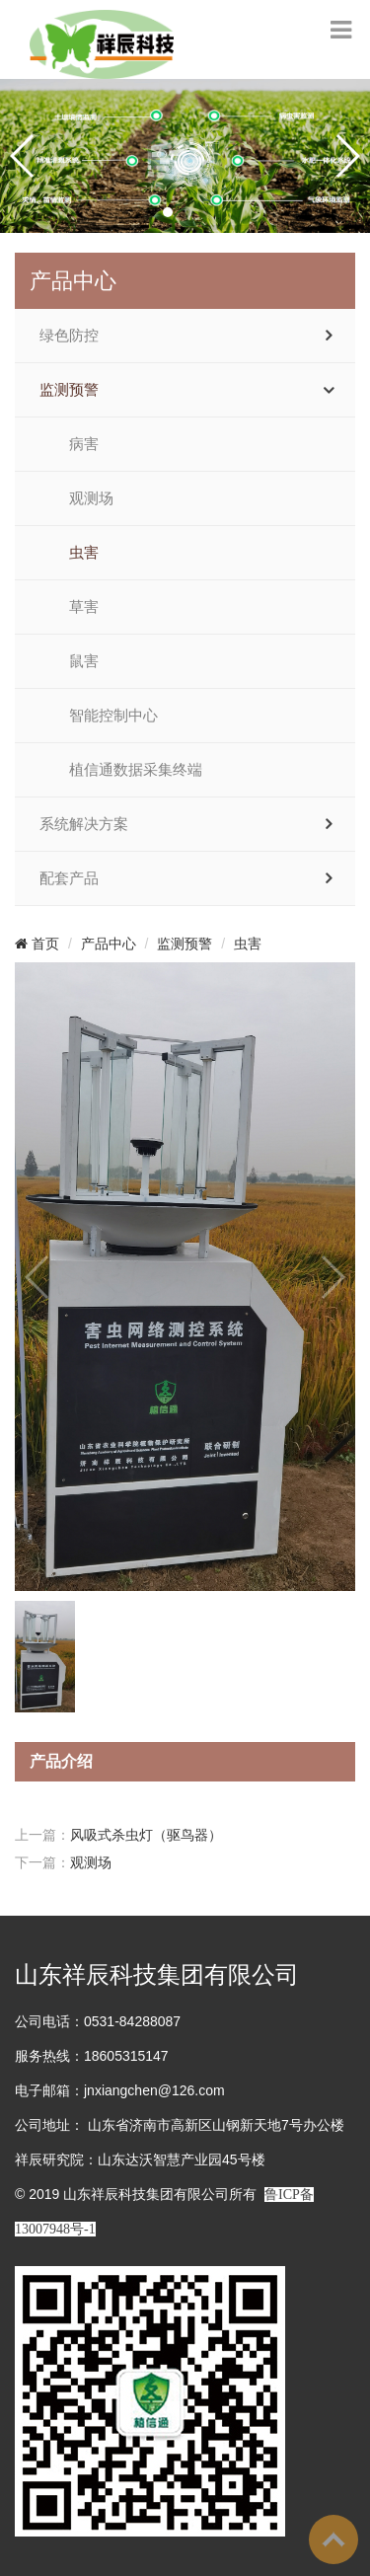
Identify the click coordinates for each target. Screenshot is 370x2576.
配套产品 (69, 878)
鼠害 (84, 661)
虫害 (84, 553)
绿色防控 (69, 335)
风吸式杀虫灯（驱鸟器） (146, 1835)
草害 (84, 607)
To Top (333, 2539)
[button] (168, 212)
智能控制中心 (113, 715)
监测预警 (69, 390)
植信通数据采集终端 (135, 770)
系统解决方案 (83, 824)
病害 (84, 444)
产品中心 (108, 943)
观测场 (91, 498)
